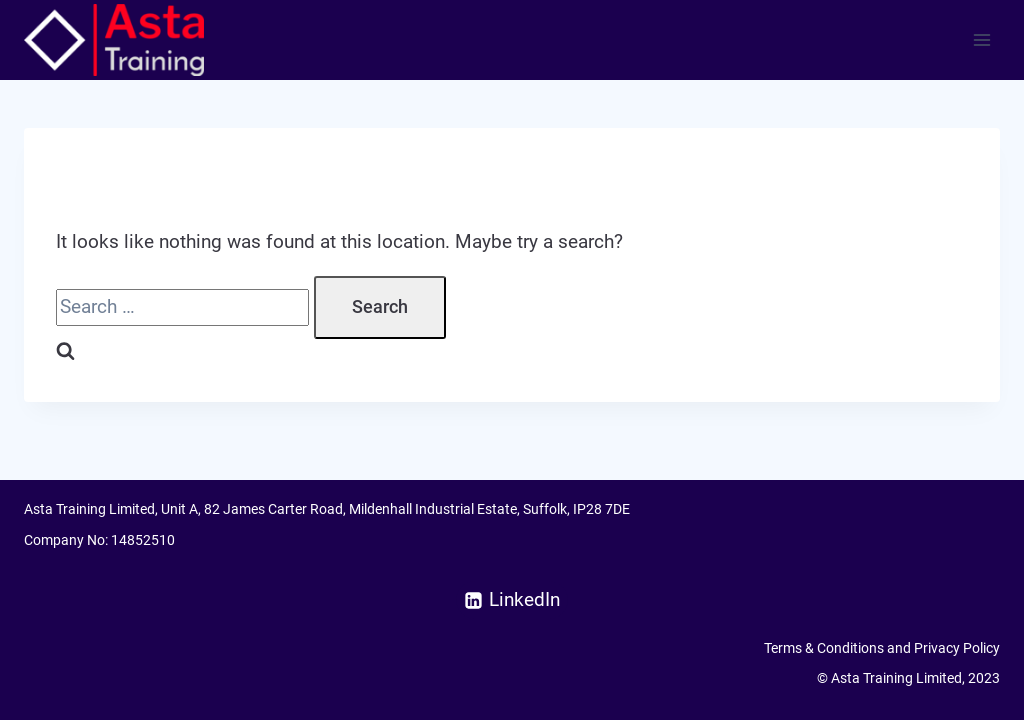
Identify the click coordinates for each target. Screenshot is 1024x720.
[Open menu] (981, 39)
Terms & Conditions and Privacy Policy (882, 648)
